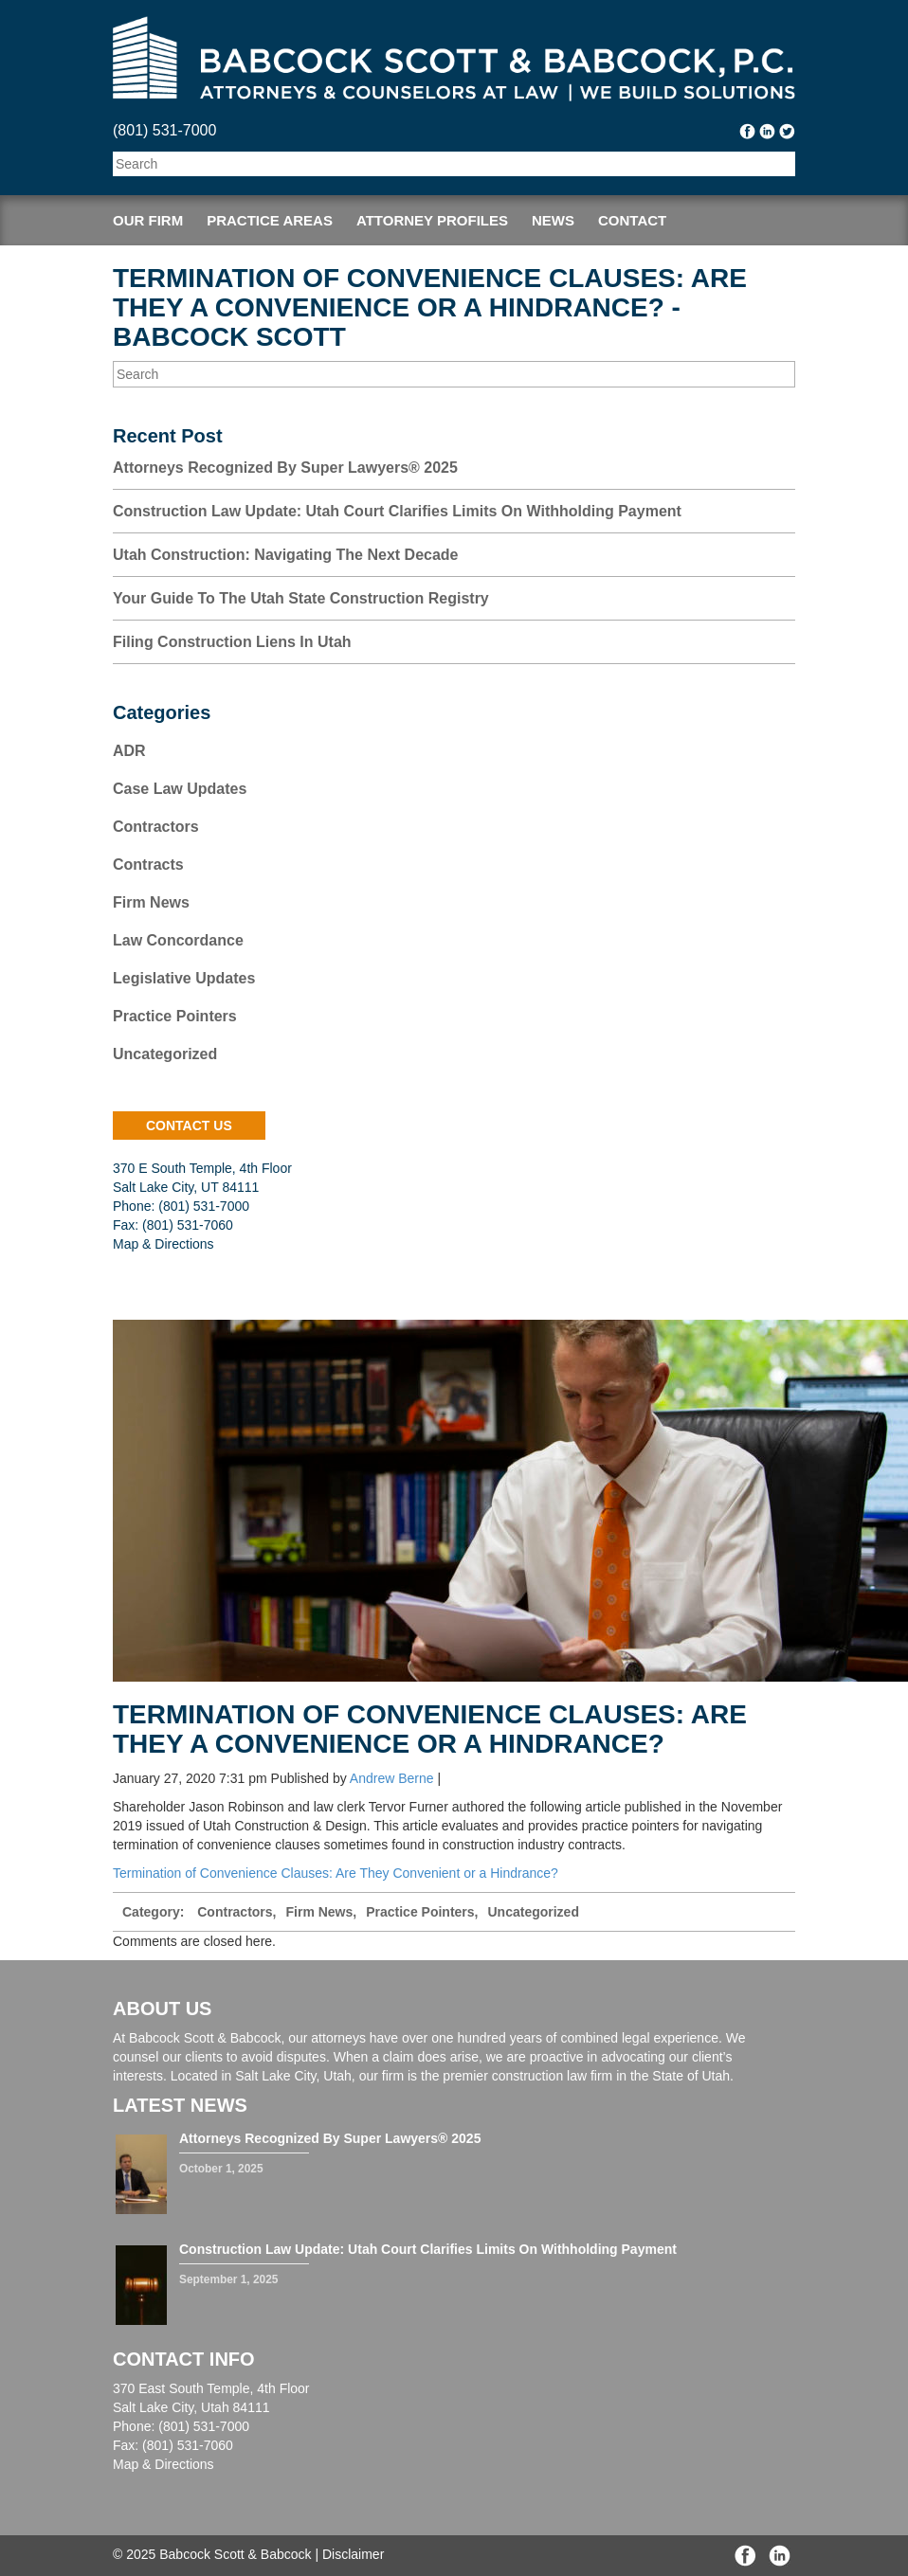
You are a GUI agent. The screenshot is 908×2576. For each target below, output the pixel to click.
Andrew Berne (392, 1778)
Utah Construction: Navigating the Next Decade (286, 555)
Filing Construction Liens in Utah (232, 642)
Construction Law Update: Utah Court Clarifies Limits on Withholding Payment (397, 511)
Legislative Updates (184, 978)
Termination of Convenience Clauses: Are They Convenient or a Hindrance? (335, 1873)
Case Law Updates (179, 789)
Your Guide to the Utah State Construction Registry (301, 598)
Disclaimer (353, 2554)
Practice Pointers (175, 1016)
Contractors (156, 827)
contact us (189, 1125)
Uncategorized (165, 1054)
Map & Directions (163, 1244)
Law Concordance (178, 940)
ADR (129, 751)
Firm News (151, 902)
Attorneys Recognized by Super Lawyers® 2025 (285, 467)
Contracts (148, 864)
